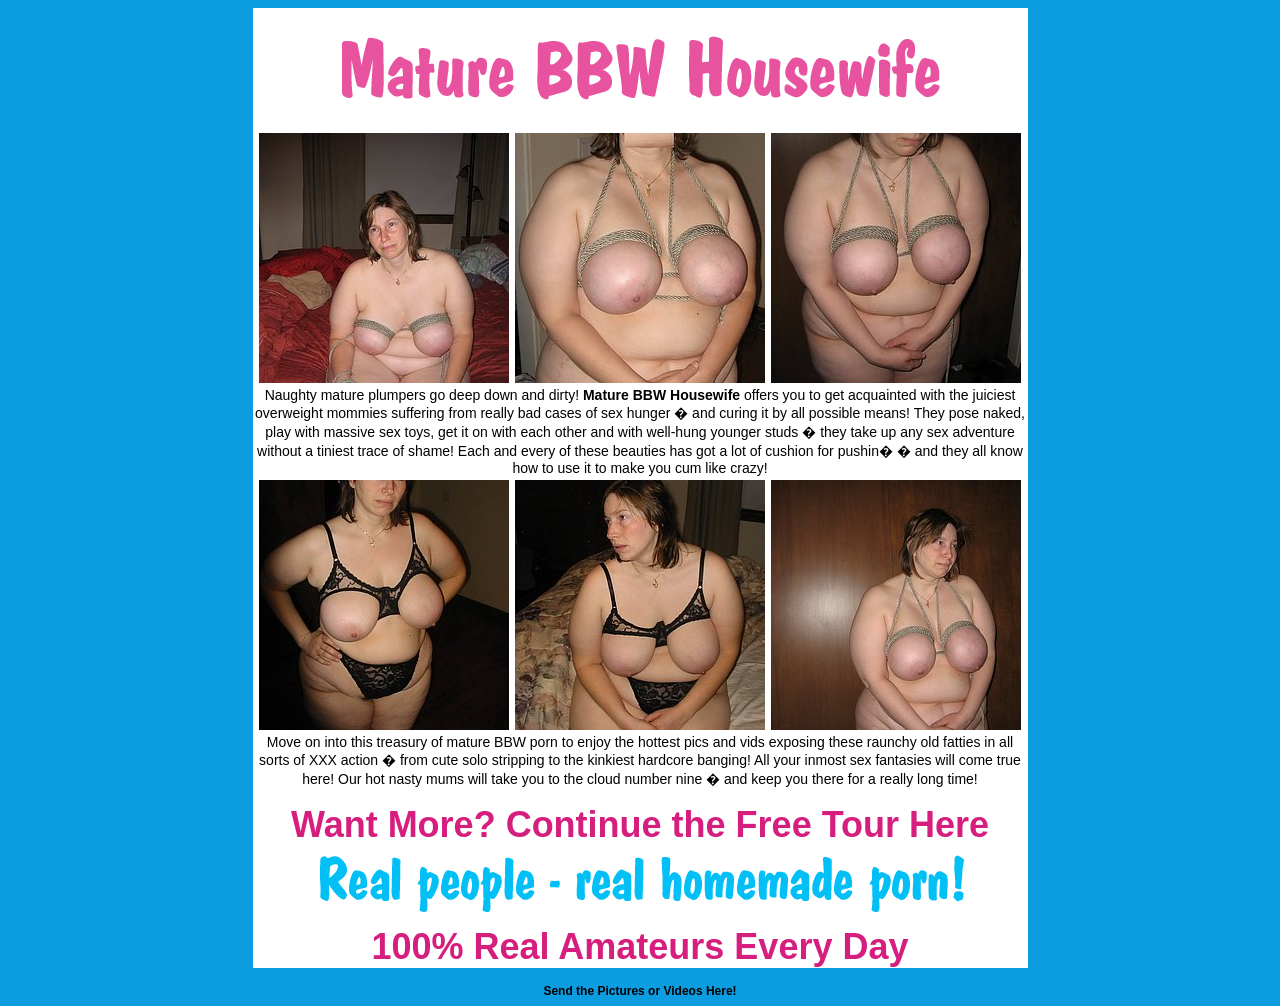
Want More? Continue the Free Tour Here (640, 824)
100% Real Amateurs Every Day (640, 946)
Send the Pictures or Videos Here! (639, 991)
